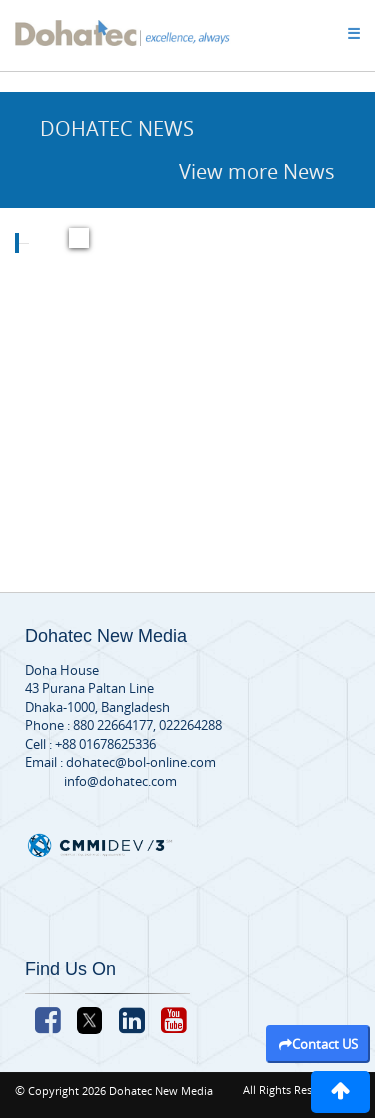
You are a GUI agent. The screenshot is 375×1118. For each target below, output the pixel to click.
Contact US (318, 1044)
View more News (257, 171)
